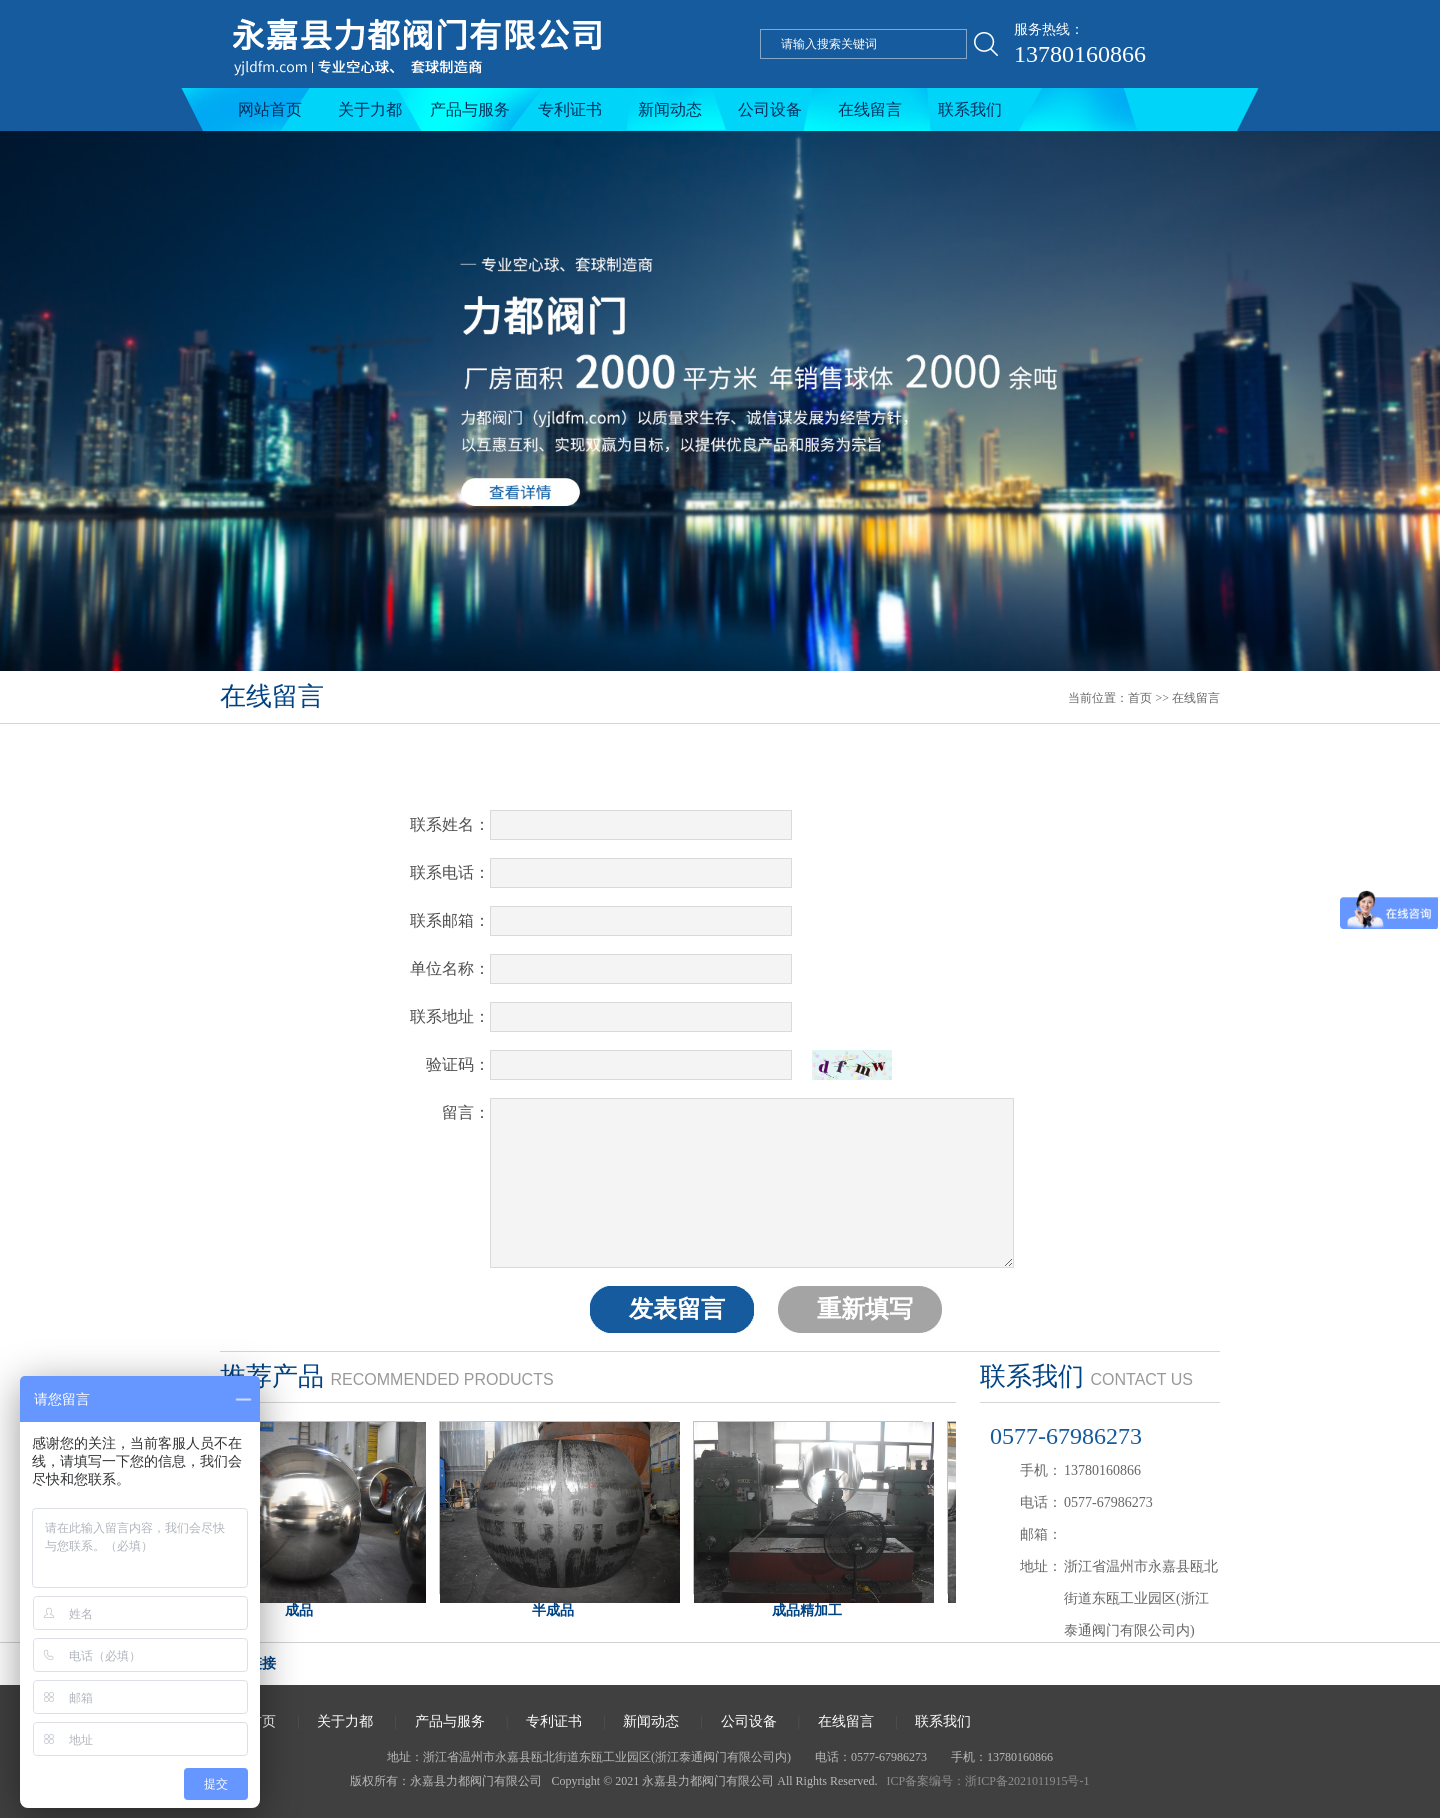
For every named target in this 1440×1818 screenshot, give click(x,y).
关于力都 (370, 109)
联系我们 (970, 109)
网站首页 (270, 109)
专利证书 (570, 109)
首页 (1140, 698)
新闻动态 (670, 109)
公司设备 (770, 109)
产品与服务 (470, 109)
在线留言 (870, 109)
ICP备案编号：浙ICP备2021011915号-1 (988, 1781)
